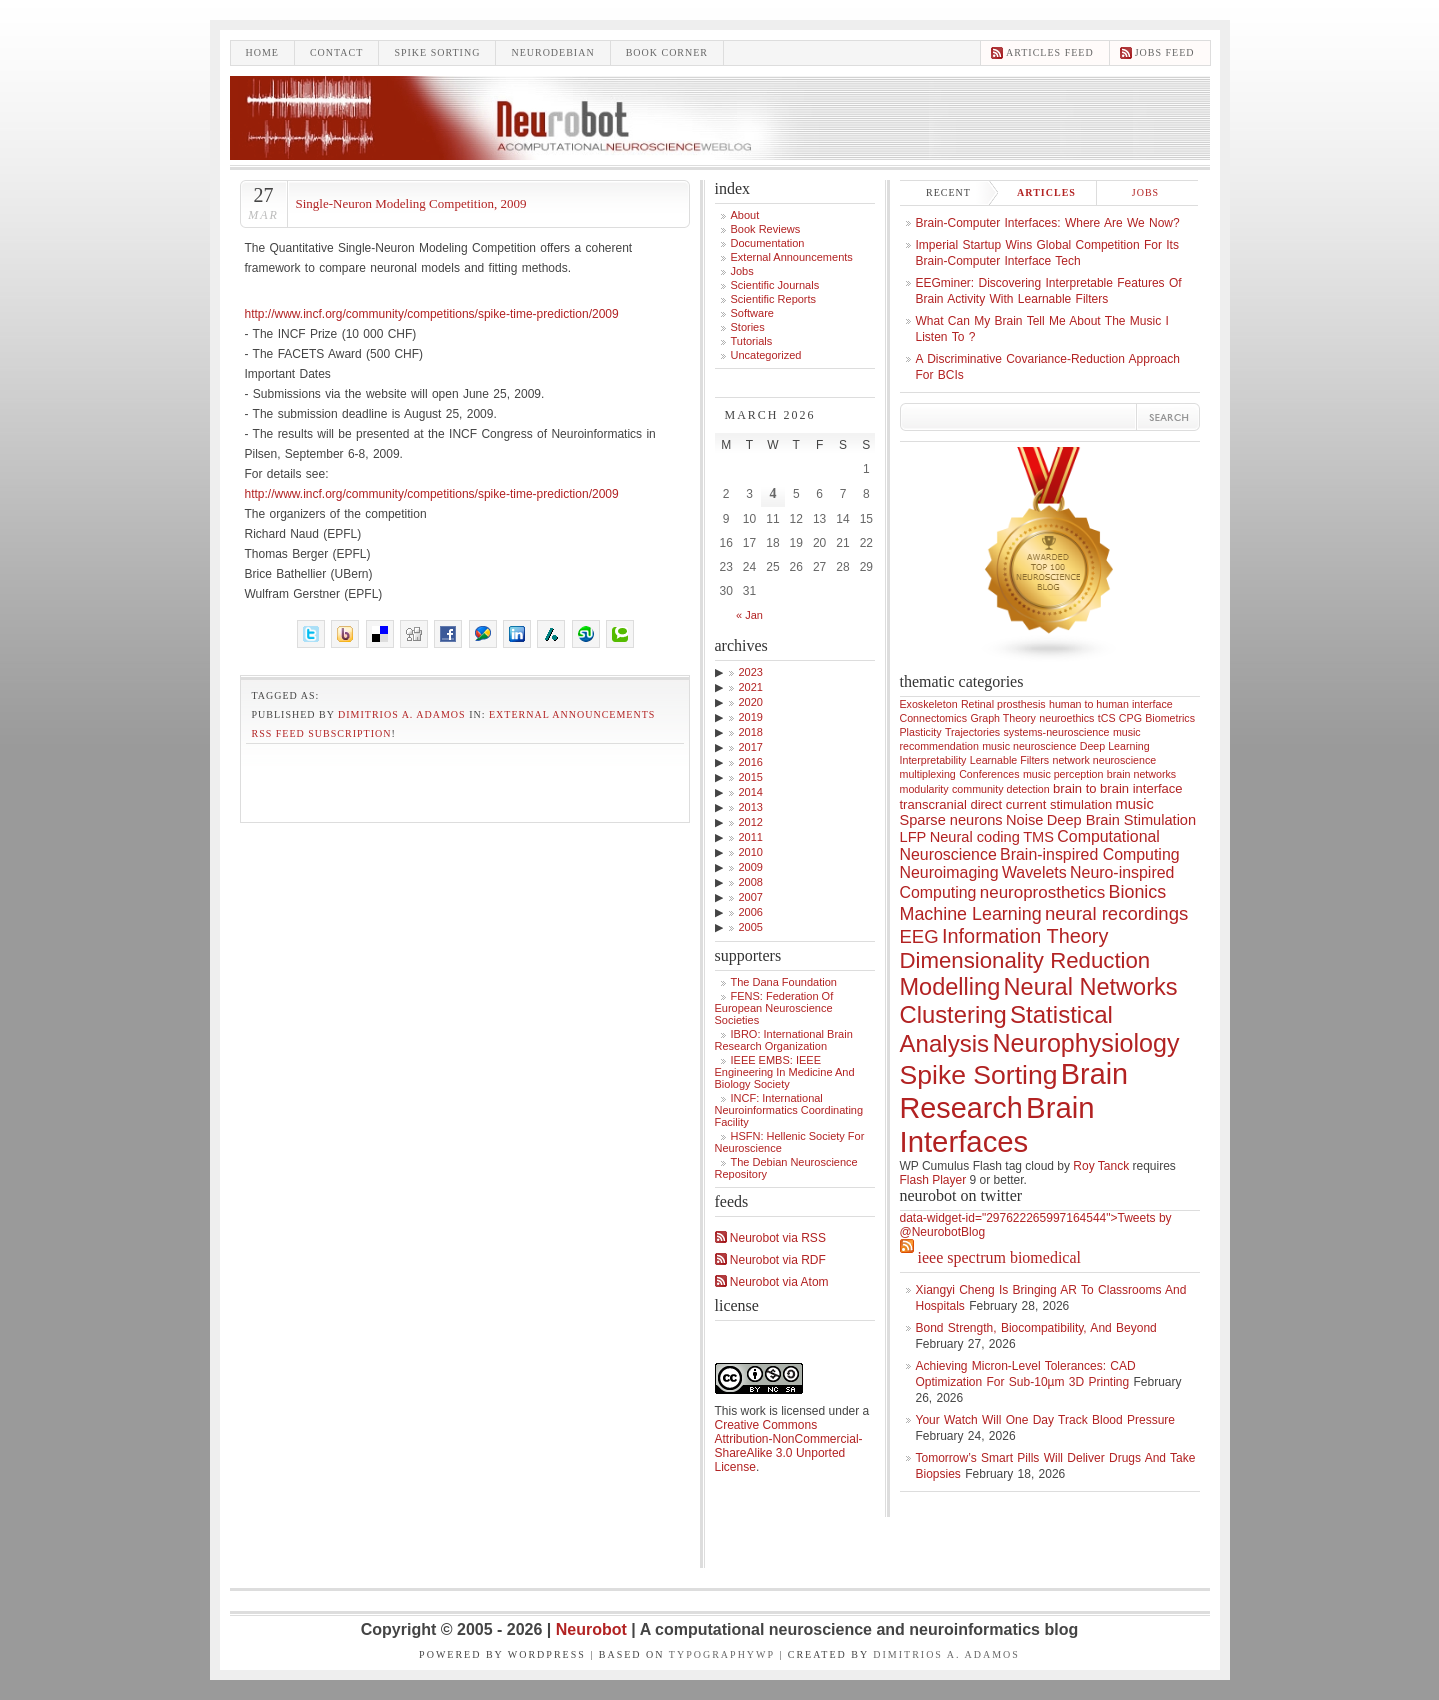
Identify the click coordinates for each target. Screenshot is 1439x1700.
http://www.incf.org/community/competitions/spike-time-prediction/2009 (432, 314)
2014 (751, 792)
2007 (751, 897)
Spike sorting (437, 52)
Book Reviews (766, 229)
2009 (751, 867)
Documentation (768, 243)
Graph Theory (1003, 718)
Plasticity (921, 732)
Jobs (742, 271)
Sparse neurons (951, 820)
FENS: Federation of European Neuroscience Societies (774, 1008)
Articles (1046, 192)
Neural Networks (1091, 987)
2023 (751, 672)
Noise (1024, 820)
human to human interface (1111, 704)
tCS (1107, 718)
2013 (751, 807)
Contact (336, 52)
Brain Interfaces (997, 1124)
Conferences (989, 774)
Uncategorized (766, 355)
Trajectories (972, 732)
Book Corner (667, 52)
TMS (1038, 837)
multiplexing (928, 774)
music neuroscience (1029, 746)
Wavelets (1034, 872)
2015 (751, 777)
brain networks (1141, 774)
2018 (751, 732)
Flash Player (933, 1180)
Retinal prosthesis (1003, 704)
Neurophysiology (1085, 1043)
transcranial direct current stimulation (1006, 804)
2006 (751, 912)
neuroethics (1066, 718)
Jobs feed (1165, 52)
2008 (751, 882)
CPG (1130, 718)
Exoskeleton (929, 704)
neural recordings (1116, 913)
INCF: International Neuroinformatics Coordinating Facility (789, 1110)
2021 (751, 687)
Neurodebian (552, 52)
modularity (924, 789)
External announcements (572, 714)
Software (752, 313)
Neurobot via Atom (772, 1282)
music (1135, 804)
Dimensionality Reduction (1025, 960)
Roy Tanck (1101, 1166)
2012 (751, 822)
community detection (1001, 789)
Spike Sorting (979, 1075)
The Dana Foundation (784, 982)
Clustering (953, 1014)
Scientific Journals (775, 285)
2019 (751, 717)
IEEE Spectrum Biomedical (999, 1257)
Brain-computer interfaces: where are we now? (1048, 223)
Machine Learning (971, 914)
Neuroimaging (949, 872)
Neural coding (975, 837)
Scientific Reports (774, 299)
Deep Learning (1115, 746)
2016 (751, 762)
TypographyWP (722, 1654)
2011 (751, 837)
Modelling (950, 987)
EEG (919, 936)
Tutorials (752, 341)
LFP (913, 837)
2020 (751, 702)
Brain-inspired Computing (1089, 854)
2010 (751, 852)
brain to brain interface (1118, 788)
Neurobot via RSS (770, 1238)
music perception (1063, 774)
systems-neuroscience (1057, 732)
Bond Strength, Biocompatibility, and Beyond (1036, 1328)
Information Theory (1025, 936)
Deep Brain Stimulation (1121, 820)
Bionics (1138, 892)
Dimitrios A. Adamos (402, 714)
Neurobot (594, 1629)
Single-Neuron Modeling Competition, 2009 (411, 203)
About (745, 215)
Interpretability (933, 760)
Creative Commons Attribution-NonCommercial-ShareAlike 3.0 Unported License (789, 1446)
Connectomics (934, 718)
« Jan (749, 615)
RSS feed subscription (322, 733)
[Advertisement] (465, 778)
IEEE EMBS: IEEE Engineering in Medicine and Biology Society (785, 1072)
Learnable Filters (1009, 760)
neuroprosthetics (1042, 892)
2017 (751, 747)
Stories (748, 327)
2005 (751, 927)
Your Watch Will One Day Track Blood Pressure (1046, 1420)
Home (262, 52)
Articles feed (1050, 52)
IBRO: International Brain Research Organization (784, 1040)
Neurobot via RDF (770, 1260)
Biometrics (1170, 718)
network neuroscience (1105, 760)
